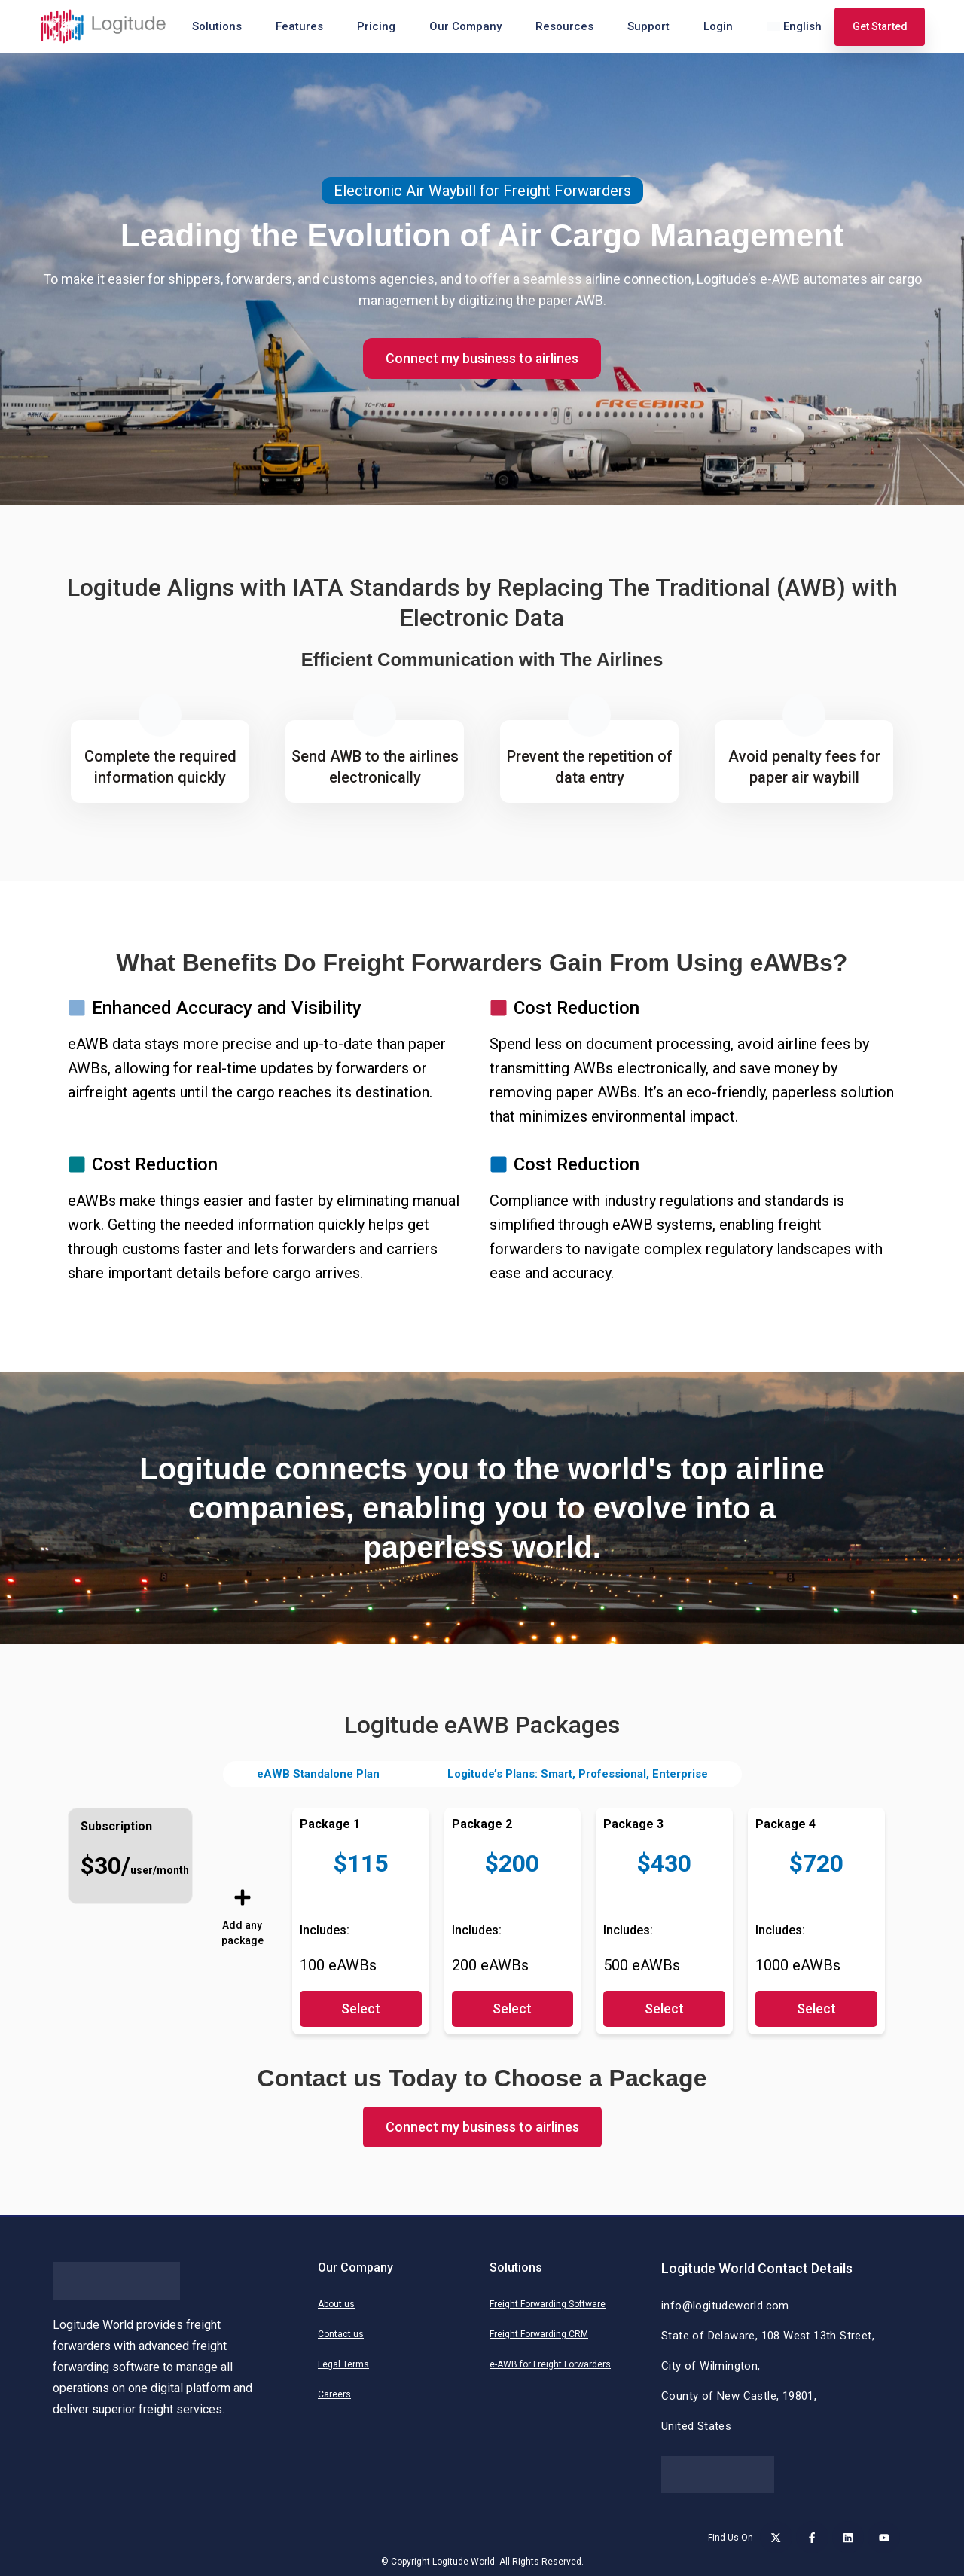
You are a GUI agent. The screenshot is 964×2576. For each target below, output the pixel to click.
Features (299, 26)
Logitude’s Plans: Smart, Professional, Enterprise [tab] (577, 1774)
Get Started (880, 26)
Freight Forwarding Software (548, 2304)
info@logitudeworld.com (725, 2305)
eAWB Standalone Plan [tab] (318, 1774)
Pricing (376, 26)
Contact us (341, 2334)
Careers (334, 2394)
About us (336, 2304)
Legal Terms (343, 2364)
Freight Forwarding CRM (539, 2334)
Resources (564, 26)
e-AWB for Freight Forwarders (550, 2364)
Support (648, 26)
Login (718, 26)
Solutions (217, 26)
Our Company (465, 26)
